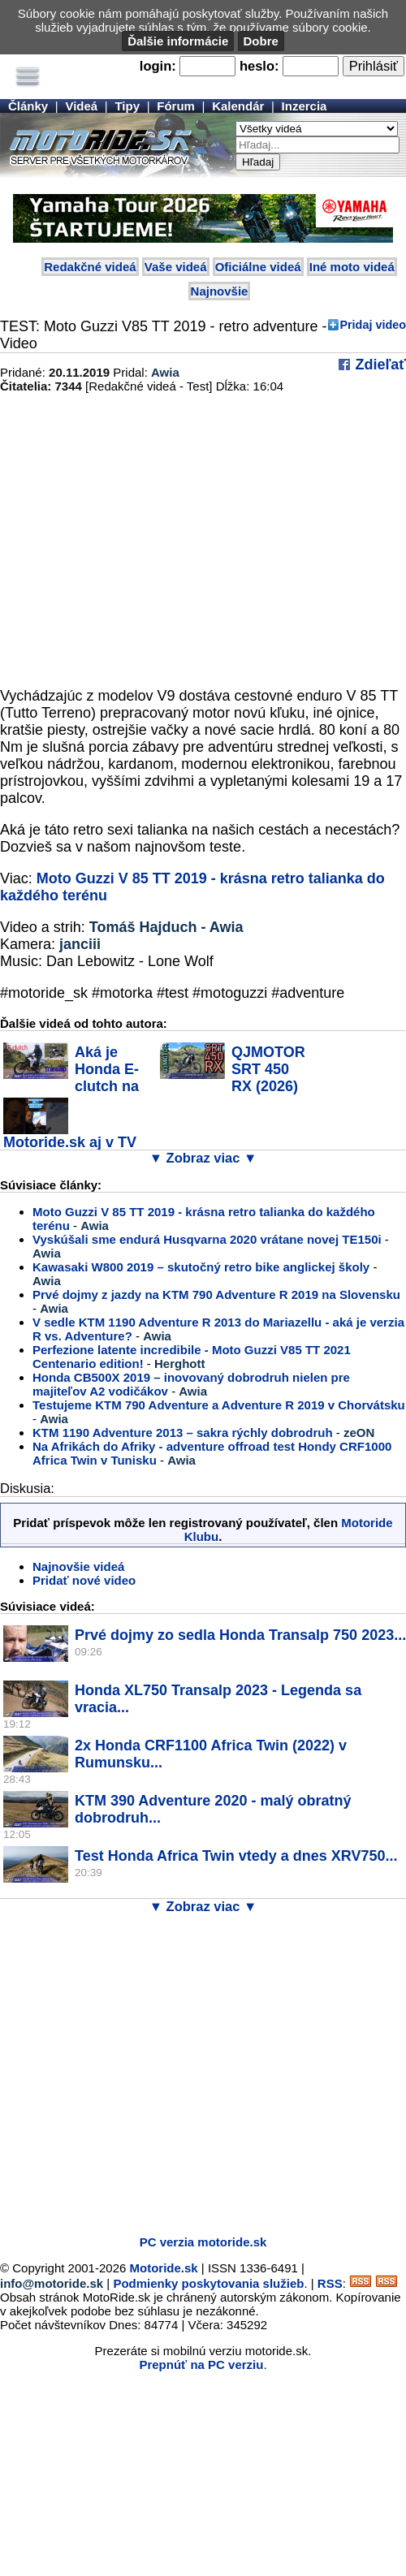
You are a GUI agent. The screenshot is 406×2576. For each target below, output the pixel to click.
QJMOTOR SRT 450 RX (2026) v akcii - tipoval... (232, 1077)
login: (158, 65)
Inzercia (304, 106)
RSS (330, 2283)
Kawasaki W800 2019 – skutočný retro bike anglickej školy (200, 1267)
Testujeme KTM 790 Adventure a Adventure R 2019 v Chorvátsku (218, 1405)
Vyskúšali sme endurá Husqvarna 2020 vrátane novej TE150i (208, 1239)
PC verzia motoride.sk (203, 2242)
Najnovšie (219, 291)
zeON (358, 1432)
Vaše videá (176, 267)
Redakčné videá (90, 267)
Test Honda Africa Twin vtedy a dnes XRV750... (236, 1856)
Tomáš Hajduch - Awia (166, 927)
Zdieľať (378, 364)
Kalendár (238, 106)
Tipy (127, 106)
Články (28, 106)
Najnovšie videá (78, 1566)
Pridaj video (372, 324)
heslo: (259, 65)
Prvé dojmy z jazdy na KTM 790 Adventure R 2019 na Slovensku (216, 1294)
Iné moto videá (352, 267)
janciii (80, 944)
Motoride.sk (164, 2268)
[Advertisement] (152, 2070)
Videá (81, 106)
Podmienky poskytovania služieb (208, 2283)
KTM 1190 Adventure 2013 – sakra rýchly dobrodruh (182, 1432)
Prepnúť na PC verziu (201, 2364)
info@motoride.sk (51, 2283)
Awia (165, 372)
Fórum (176, 106)
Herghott (179, 1363)
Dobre (261, 41)
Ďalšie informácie (177, 41)
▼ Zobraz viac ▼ (203, 1157)
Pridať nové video (84, 1580)
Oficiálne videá (258, 267)
